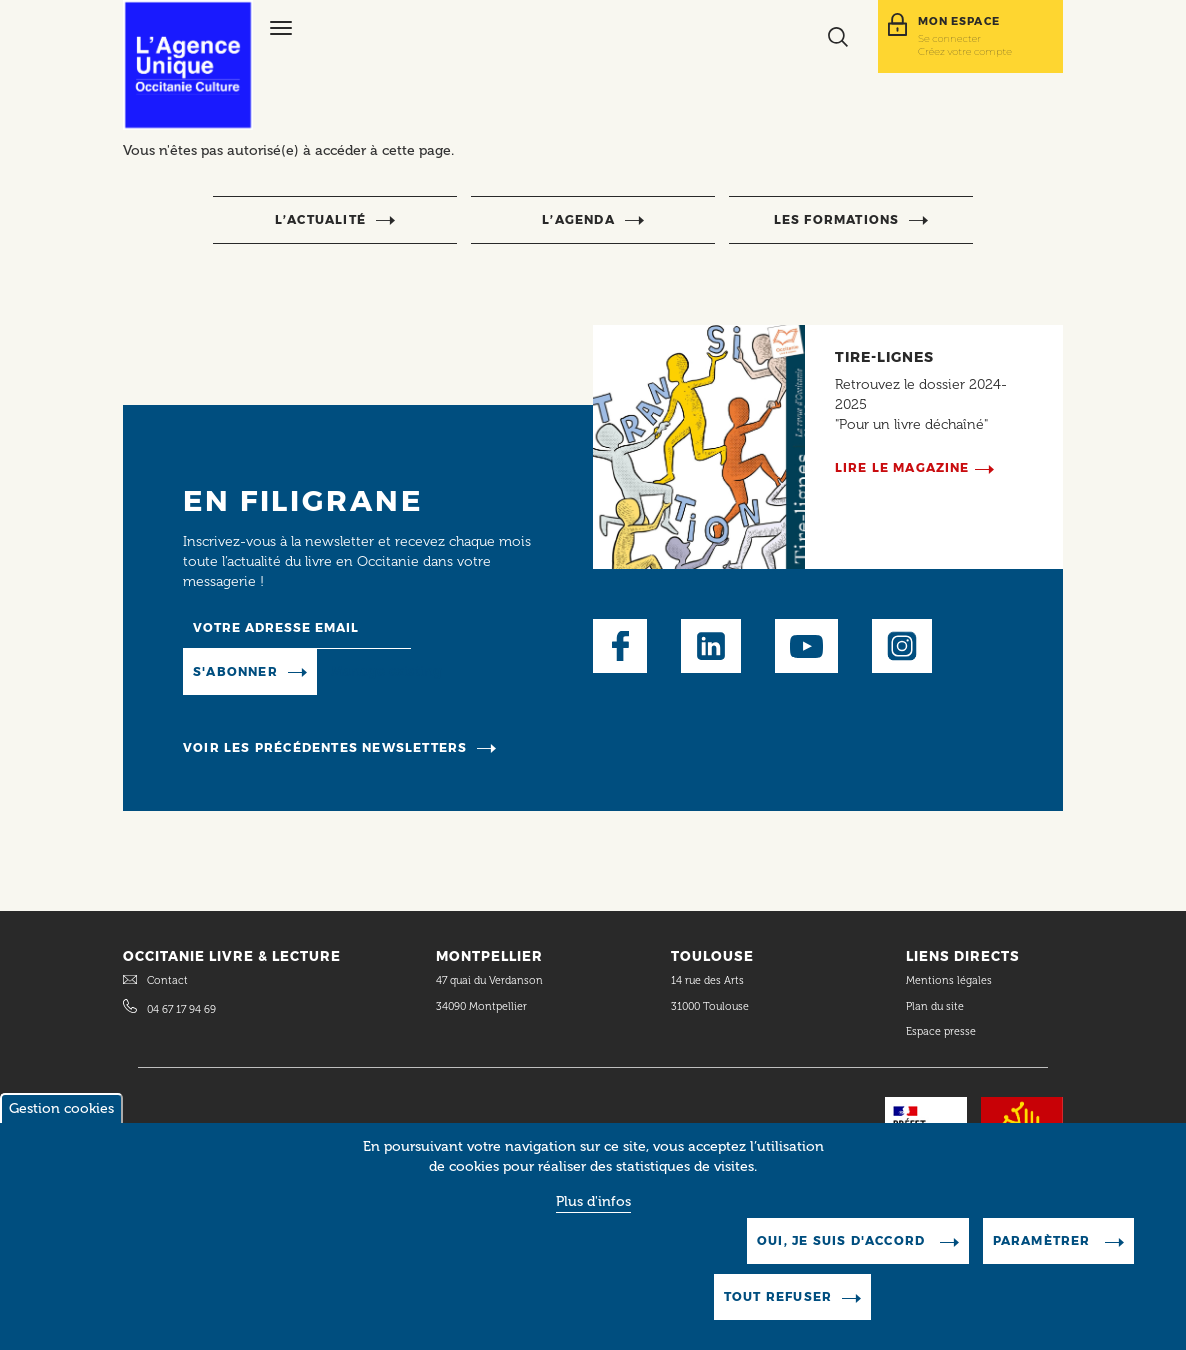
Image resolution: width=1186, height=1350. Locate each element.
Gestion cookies (61, 1129)
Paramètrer (1044, 1261)
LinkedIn (711, 646)
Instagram (902, 646)
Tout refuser (778, 1317)
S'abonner (235, 671)
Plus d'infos (593, 1222)
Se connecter (949, 38)
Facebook (620, 646)
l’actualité (320, 219)
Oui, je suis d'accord (843, 1261)
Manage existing (386, 670)
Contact (167, 980)
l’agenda (578, 219)
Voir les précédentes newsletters (325, 747)
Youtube (806, 646)
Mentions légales (950, 980)
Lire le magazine (902, 467)
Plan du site (935, 1006)
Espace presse (941, 1031)
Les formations (837, 219)
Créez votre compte (965, 51)
